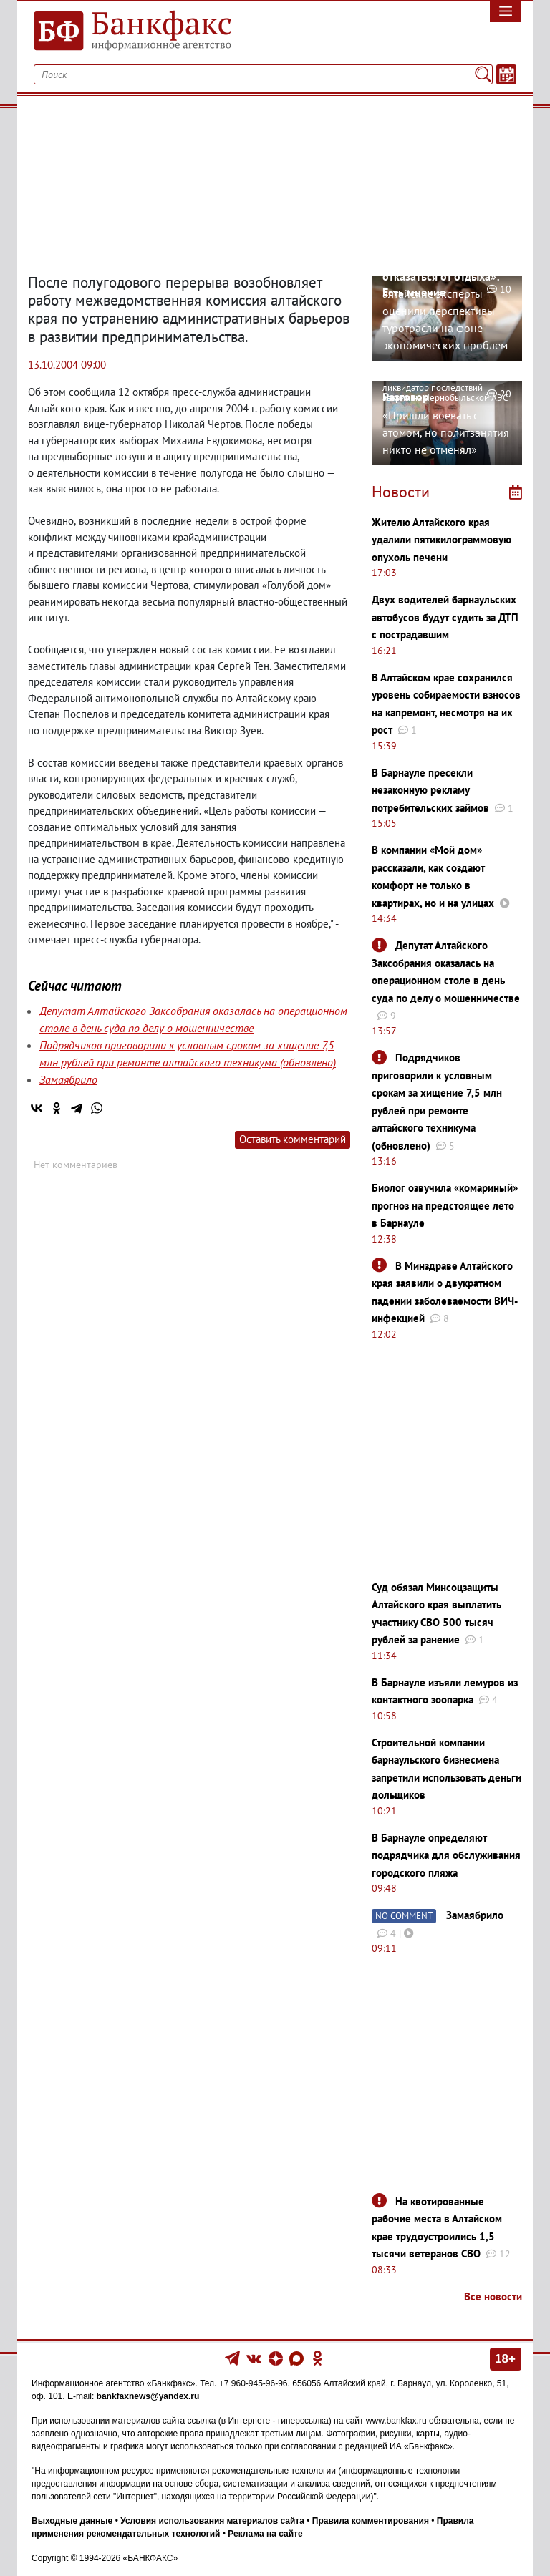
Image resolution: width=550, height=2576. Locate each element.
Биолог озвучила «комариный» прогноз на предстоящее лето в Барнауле (445, 1205)
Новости (401, 491)
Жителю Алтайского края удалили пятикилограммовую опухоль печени (441, 539)
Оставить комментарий (292, 1139)
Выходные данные (72, 2521)
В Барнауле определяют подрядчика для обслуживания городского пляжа (446, 1855)
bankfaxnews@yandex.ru (148, 2396)
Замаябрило (68, 1079)
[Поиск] (483, 74)
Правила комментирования (370, 2521)
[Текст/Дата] (506, 74)
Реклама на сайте (265, 2534)
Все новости (493, 2296)
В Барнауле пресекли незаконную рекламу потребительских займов (430, 790)
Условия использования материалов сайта (212, 2521)
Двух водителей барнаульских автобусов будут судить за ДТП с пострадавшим (445, 617)
